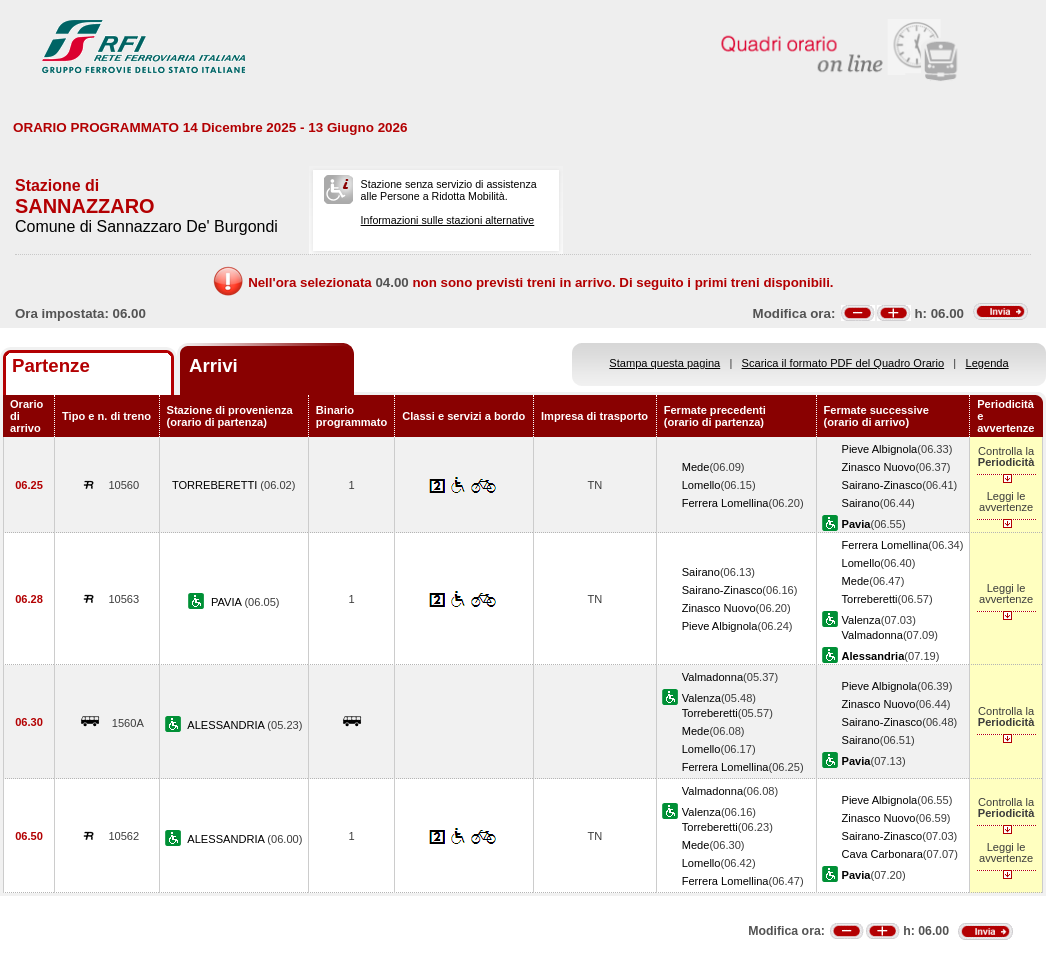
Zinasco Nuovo (879, 467)
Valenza (861, 620)
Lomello (701, 485)
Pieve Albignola (880, 449)
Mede (696, 467)
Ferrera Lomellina (725, 503)
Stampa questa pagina (664, 363)
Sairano (861, 503)
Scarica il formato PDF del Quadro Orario (843, 363)
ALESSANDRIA (227, 725)
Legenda (987, 363)
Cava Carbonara (882, 854)
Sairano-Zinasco (882, 485)
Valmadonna (872, 635)
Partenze (51, 365)
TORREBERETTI (216, 485)
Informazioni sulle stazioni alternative (448, 220)
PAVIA (227, 602)
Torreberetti (870, 599)
